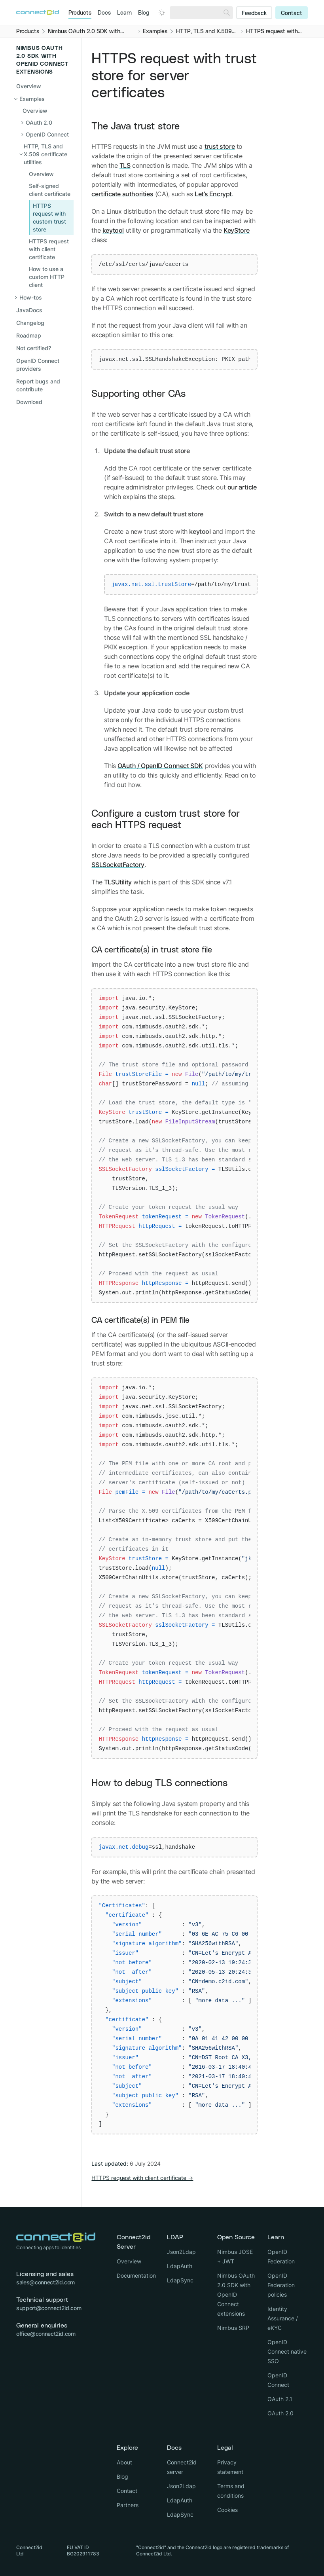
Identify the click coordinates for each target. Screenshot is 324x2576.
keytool (113, 230)
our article (242, 487)
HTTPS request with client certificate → (142, 2177)
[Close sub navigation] (44, 98)
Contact (291, 13)
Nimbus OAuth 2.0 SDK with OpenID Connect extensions (236, 2294)
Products (79, 13)
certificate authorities (122, 194)
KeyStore (237, 230)
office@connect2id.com (46, 2333)
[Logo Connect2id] (37, 12)
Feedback (254, 13)
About (124, 2462)
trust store (220, 146)
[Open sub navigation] (48, 122)
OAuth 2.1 (279, 2399)
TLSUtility (118, 882)
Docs (104, 13)
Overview (28, 86)
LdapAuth (179, 2266)
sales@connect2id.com (45, 2282)
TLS (125, 165)
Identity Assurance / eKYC (282, 2318)
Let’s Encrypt (213, 194)
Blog (143, 13)
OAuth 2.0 (280, 2413)
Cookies (227, 2509)
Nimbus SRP (233, 2327)
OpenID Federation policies (281, 2285)
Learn (124, 13)
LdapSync (180, 2280)
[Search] (227, 12)
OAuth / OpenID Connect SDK (160, 766)
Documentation (136, 2275)
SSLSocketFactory (117, 865)
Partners (127, 2505)
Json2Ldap (181, 2251)
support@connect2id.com (48, 2308)
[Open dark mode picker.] (162, 12)
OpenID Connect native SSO (287, 2351)
